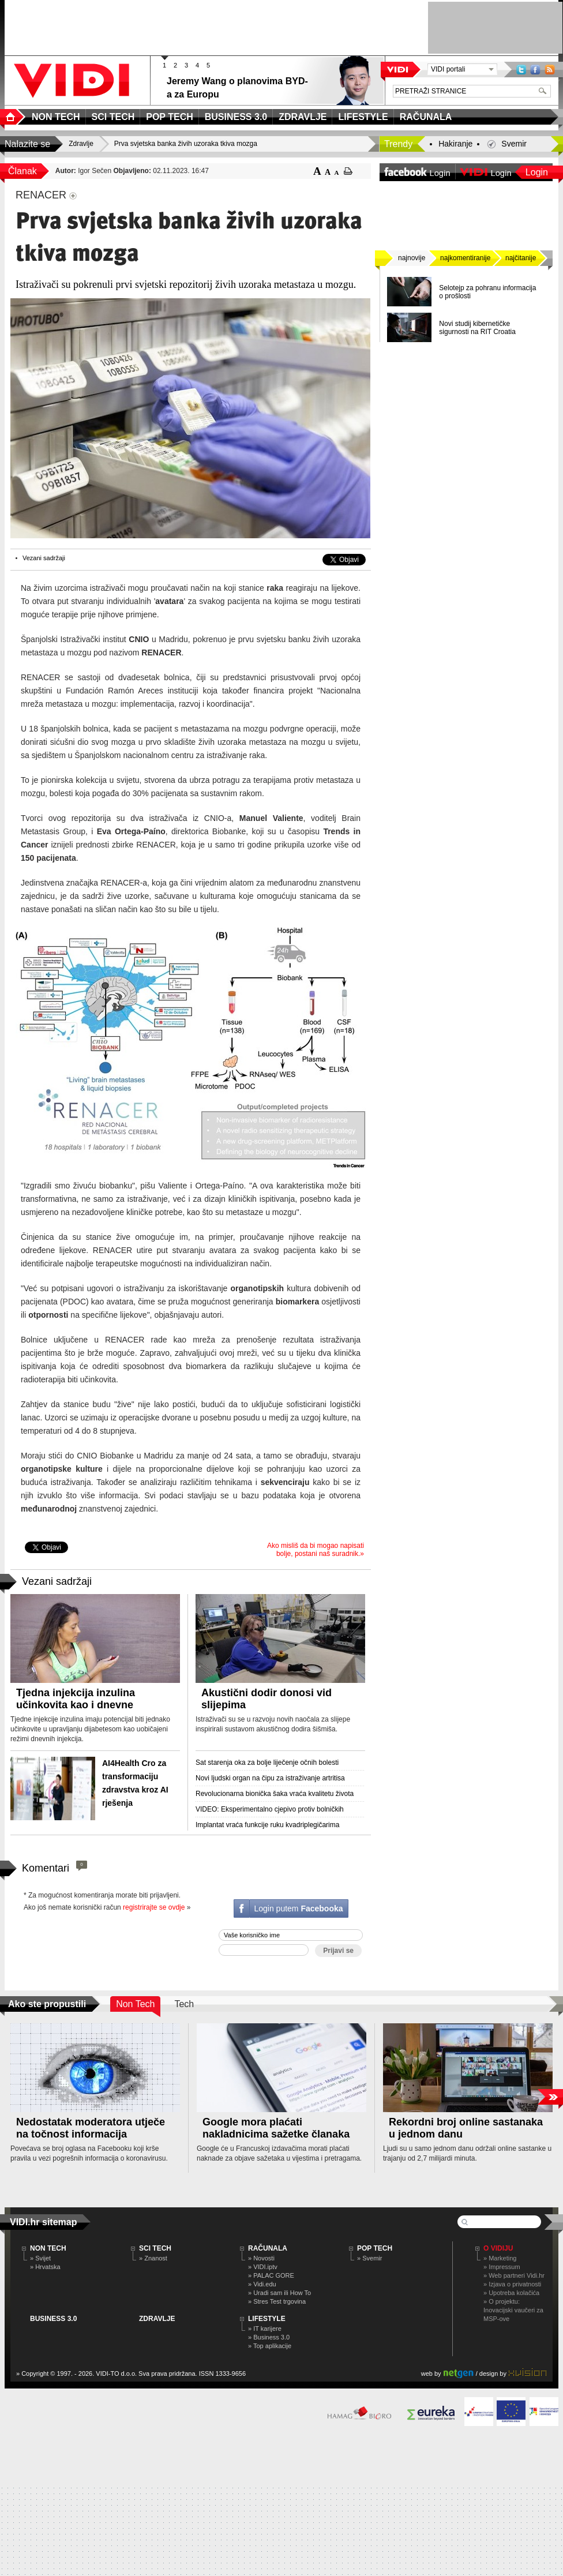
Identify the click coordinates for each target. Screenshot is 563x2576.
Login (537, 172)
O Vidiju (498, 2248)
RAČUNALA (267, 2248)
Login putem (298, 1908)
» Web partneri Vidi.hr (514, 2275)
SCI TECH (155, 2248)
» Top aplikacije (269, 2345)
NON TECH (48, 2248)
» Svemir (369, 2258)
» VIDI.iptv (262, 2266)
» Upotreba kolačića (511, 2292)
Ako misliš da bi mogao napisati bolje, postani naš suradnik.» (315, 1550)
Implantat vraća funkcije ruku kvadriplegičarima (267, 1825)
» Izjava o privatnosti (512, 2284)
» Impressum (501, 2266)
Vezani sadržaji (43, 557)
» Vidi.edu (262, 2284)
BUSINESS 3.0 (53, 2319)
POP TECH (374, 2248)
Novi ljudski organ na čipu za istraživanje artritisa (270, 1778)
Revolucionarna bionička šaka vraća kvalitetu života (275, 1794)
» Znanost (153, 2258)
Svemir (514, 143)
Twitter (521, 69)
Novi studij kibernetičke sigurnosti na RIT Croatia (477, 328)
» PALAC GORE (271, 2275)
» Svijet (40, 2258)
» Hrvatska (45, 2266)
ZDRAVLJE (157, 2319)
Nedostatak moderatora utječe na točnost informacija (90, 2128)
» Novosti (261, 2258)
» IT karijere (265, 2328)
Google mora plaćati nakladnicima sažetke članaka (276, 2128)
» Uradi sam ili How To (279, 2292)
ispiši (348, 171)
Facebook (535, 69)
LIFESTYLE (267, 2319)
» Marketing (499, 2258)
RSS (550, 69)
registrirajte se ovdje (154, 1907)
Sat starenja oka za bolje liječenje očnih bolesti (267, 1762)
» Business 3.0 (269, 2337)
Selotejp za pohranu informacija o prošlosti (487, 292)
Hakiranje (455, 143)
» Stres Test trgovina (277, 2301)
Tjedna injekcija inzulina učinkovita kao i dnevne (75, 1699)
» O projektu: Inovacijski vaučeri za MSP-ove (513, 2310)
